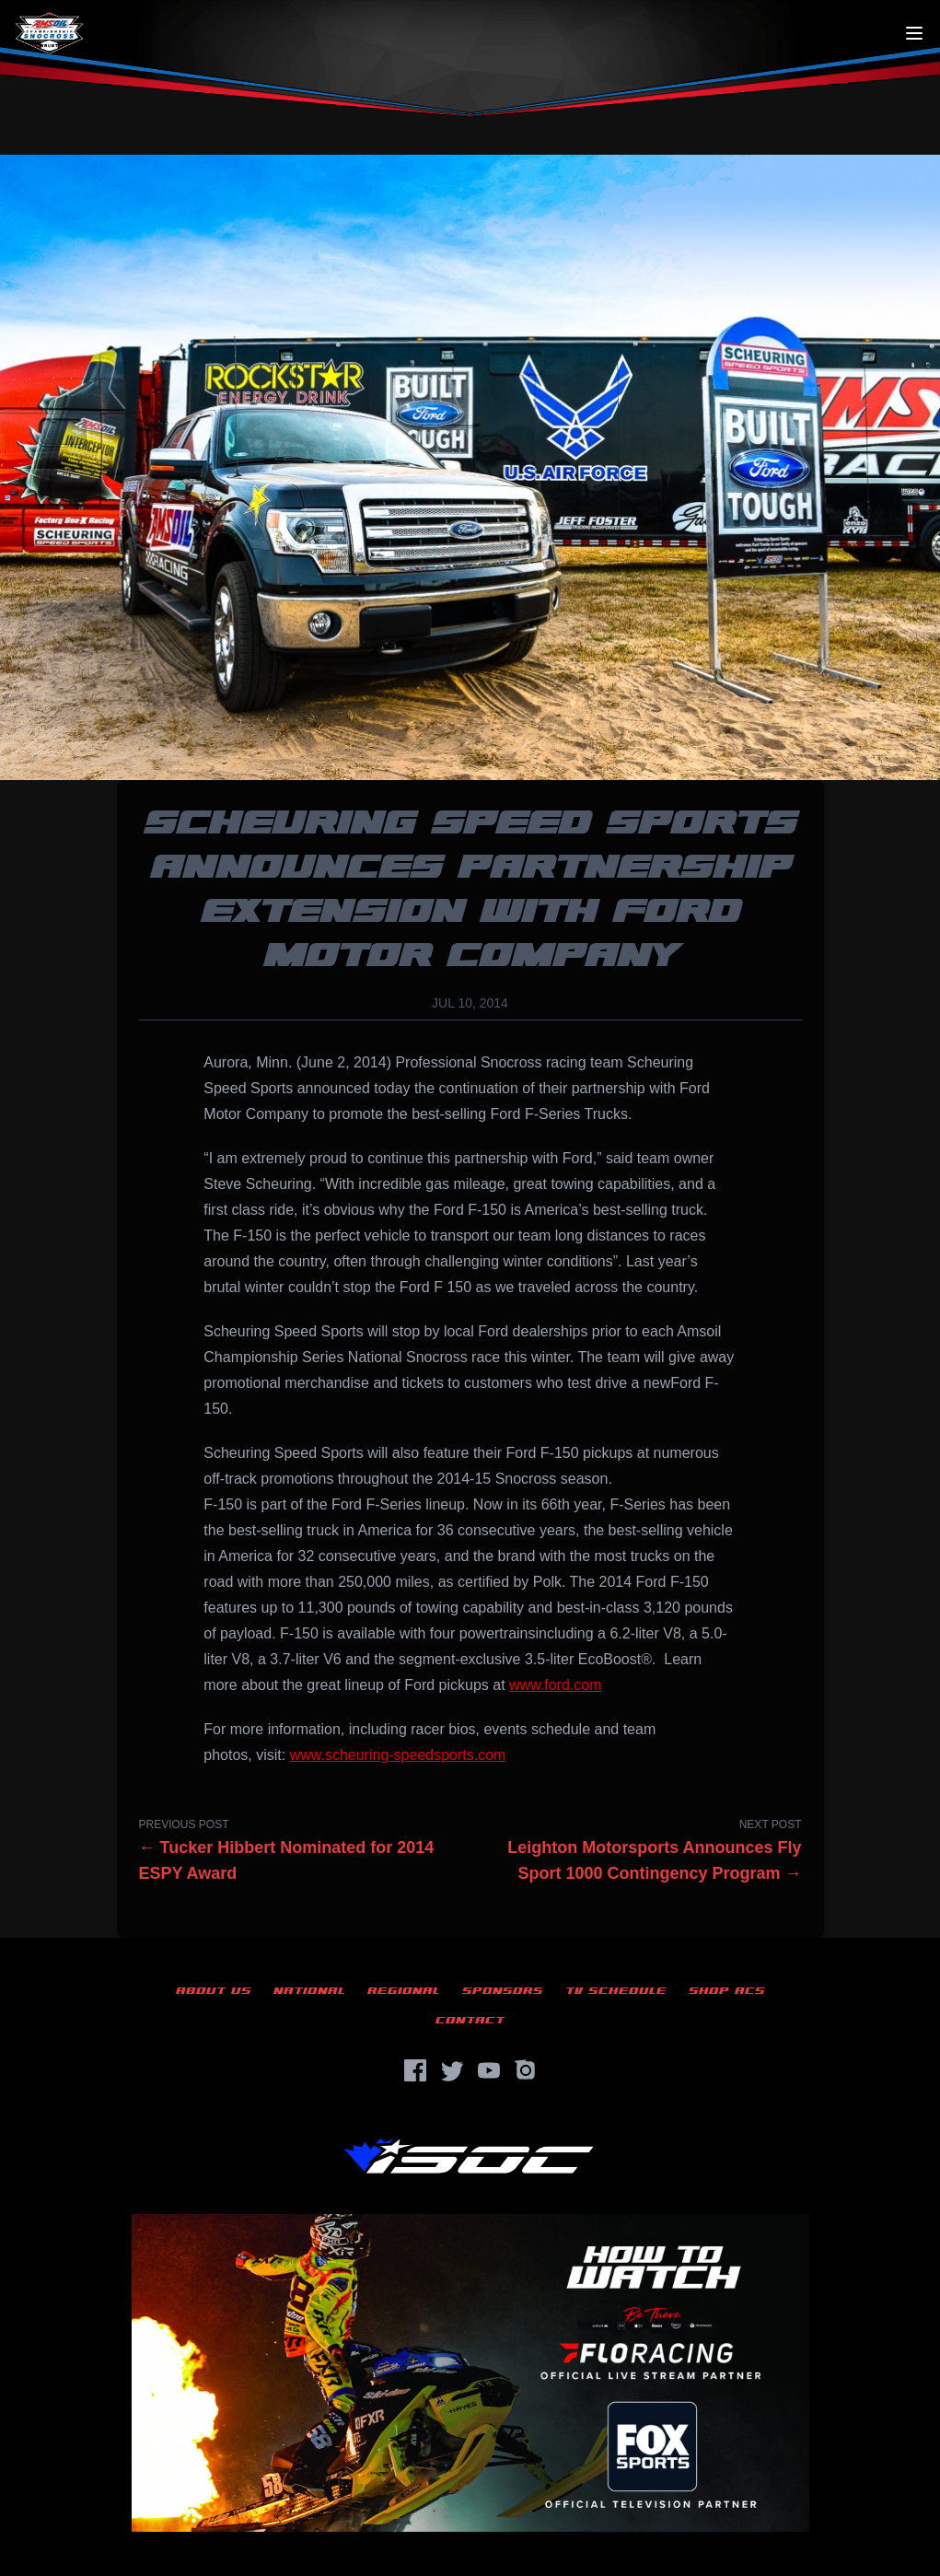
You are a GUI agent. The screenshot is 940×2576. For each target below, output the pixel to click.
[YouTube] (489, 2070)
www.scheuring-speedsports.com (398, 1755)
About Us (213, 1991)
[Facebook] (415, 2070)
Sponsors (502, 1991)
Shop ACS (727, 1991)
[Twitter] (452, 2070)
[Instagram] (526, 2070)
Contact (470, 2020)
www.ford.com (555, 1685)
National (309, 1991)
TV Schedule (616, 1991)
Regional (403, 1991)
